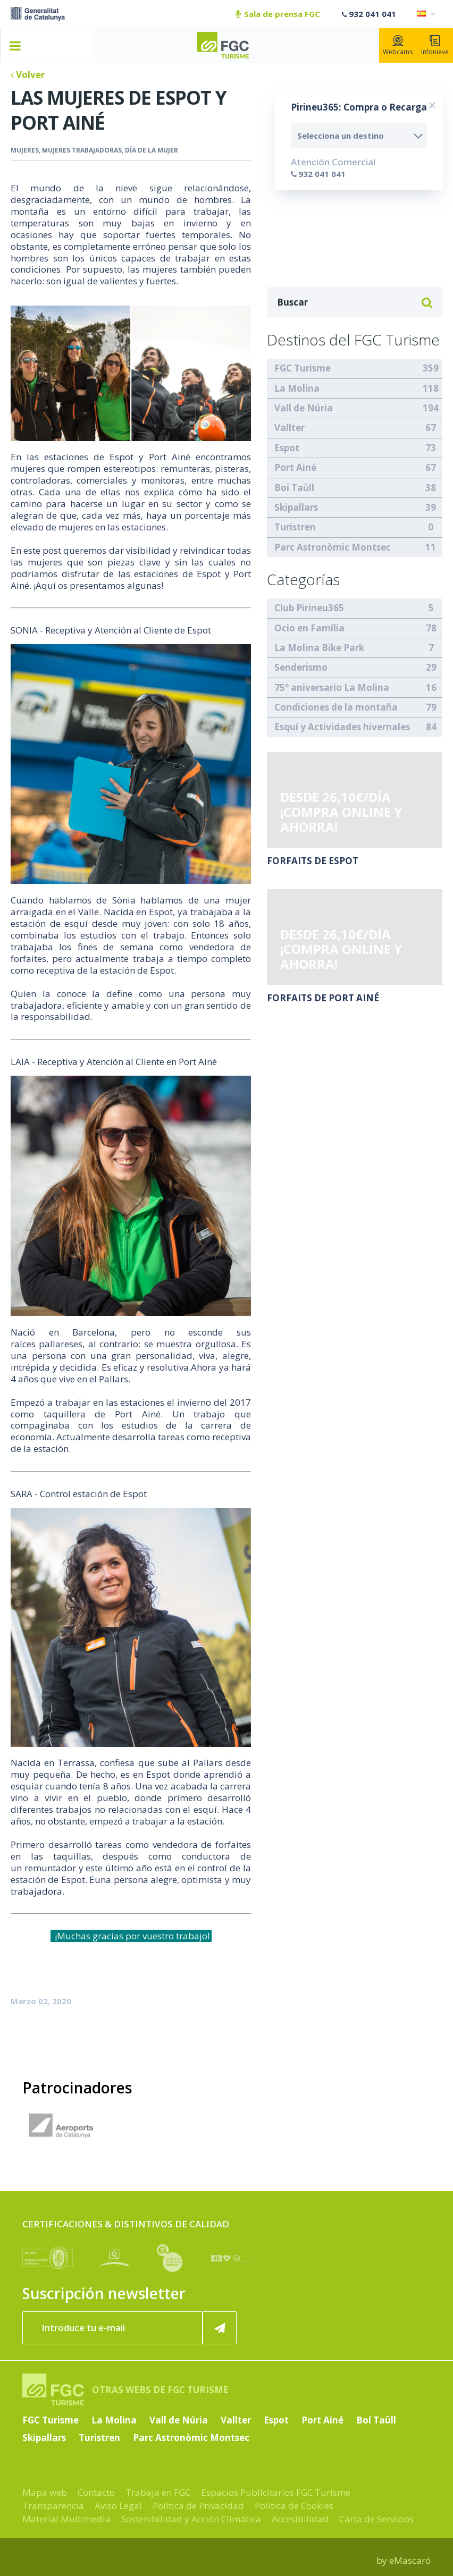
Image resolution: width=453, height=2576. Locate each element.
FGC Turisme (302, 368)
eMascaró (410, 2560)
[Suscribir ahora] (219, 2328)
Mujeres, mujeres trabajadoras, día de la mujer (94, 150)
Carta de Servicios (376, 2519)
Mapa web (44, 2492)
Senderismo (301, 667)
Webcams (398, 45)
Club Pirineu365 (309, 608)
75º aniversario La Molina (331, 687)
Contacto (96, 2492)
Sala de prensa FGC (278, 14)
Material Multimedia (66, 2519)
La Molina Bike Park (319, 647)
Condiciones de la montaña (336, 707)
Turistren (295, 527)
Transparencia (53, 2505)
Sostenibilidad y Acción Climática (191, 2519)
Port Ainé (295, 467)
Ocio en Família (309, 628)
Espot (286, 448)
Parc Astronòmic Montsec (332, 547)
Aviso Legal (118, 2505)
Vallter (289, 427)
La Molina (297, 388)
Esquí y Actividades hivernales (342, 727)
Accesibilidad (300, 2519)
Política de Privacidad (198, 2505)
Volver (28, 75)
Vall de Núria (303, 408)
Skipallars (296, 507)
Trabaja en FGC (157, 2492)
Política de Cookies (294, 2505)
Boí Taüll (294, 488)
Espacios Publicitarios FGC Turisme (275, 2492)
